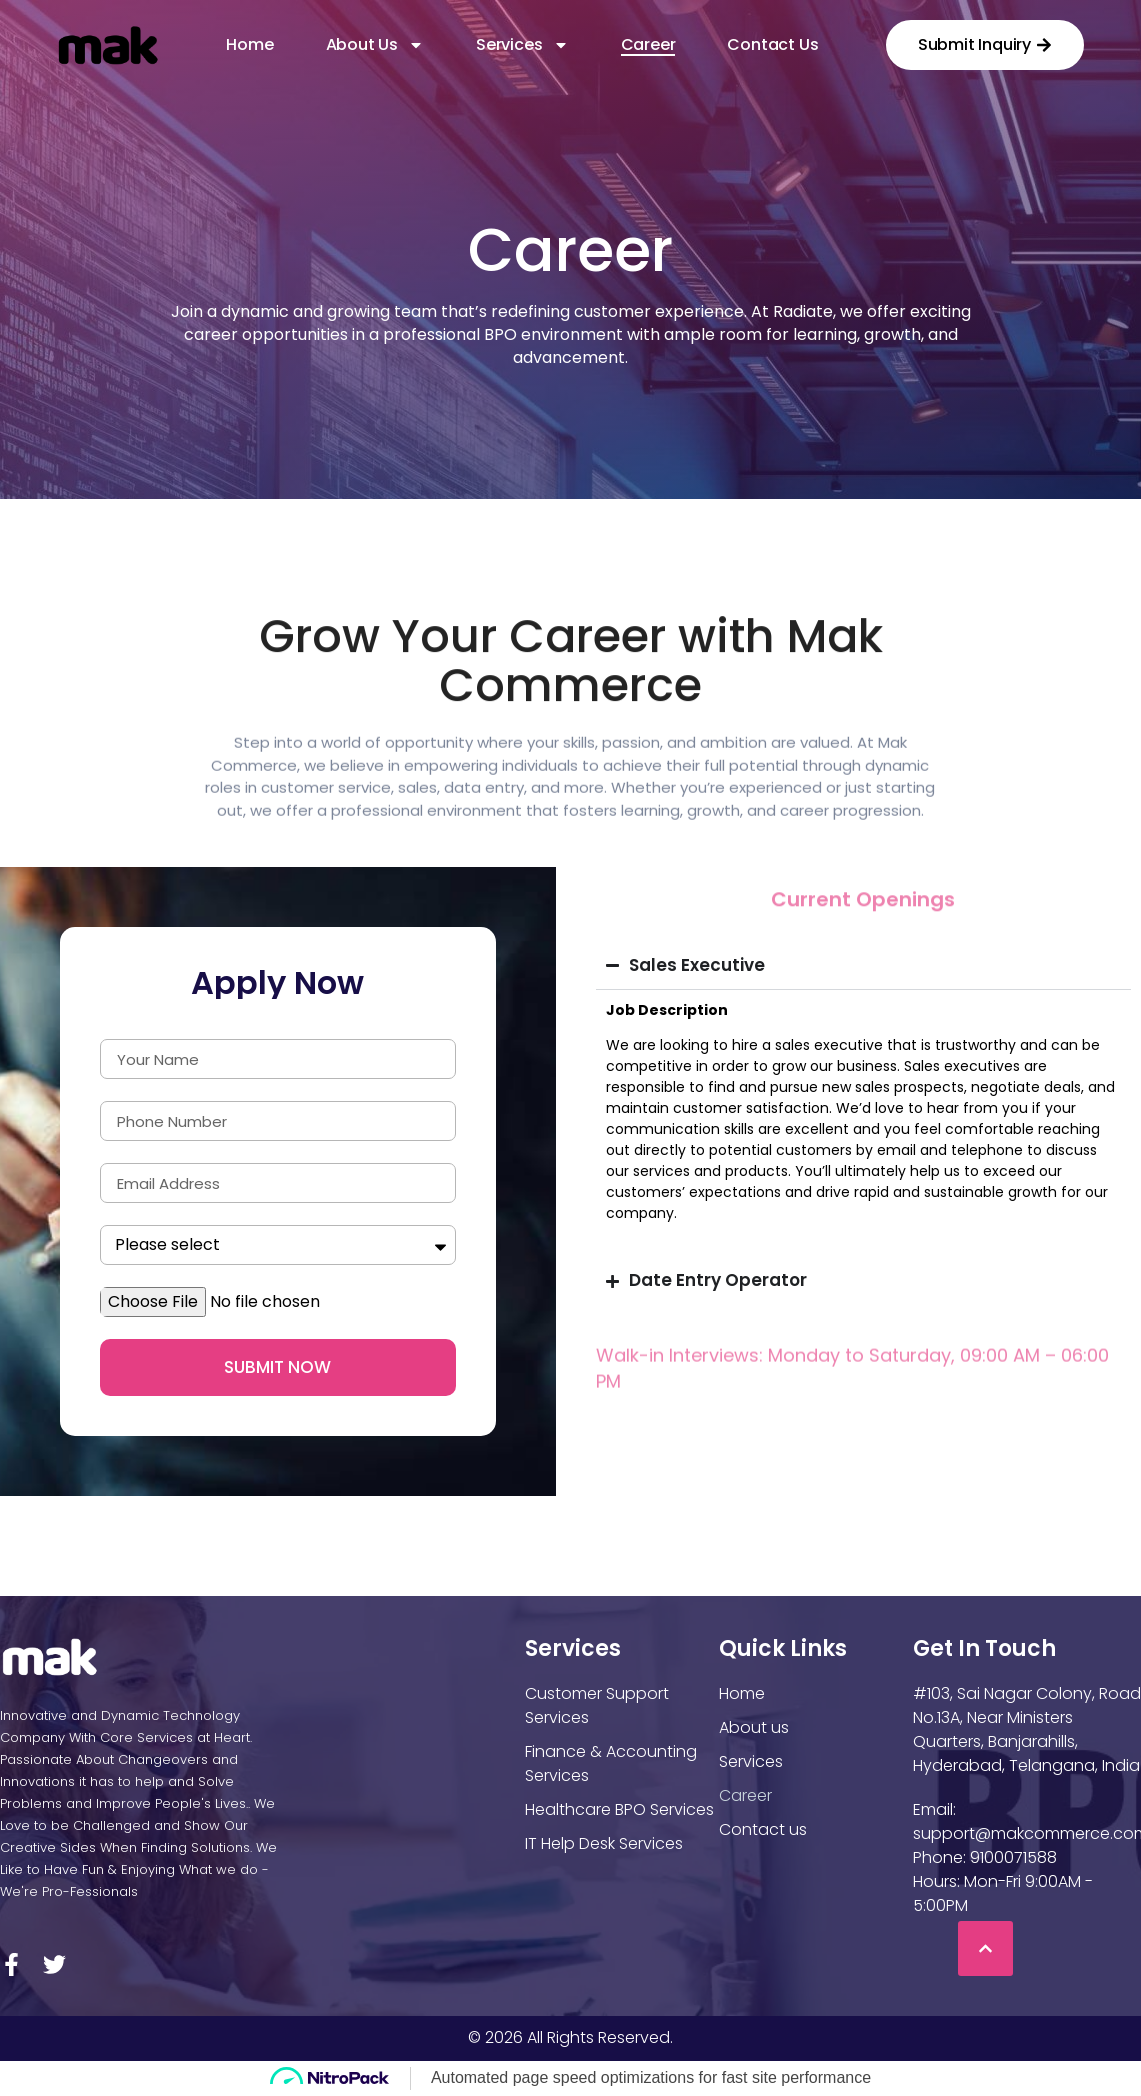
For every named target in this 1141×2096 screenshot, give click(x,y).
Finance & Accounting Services (611, 1763)
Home (249, 45)
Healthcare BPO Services (619, 1809)
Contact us (772, 45)
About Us (375, 45)
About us (754, 1727)
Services (522, 45)
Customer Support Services (597, 1705)
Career (648, 45)
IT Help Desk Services (604, 1843)
